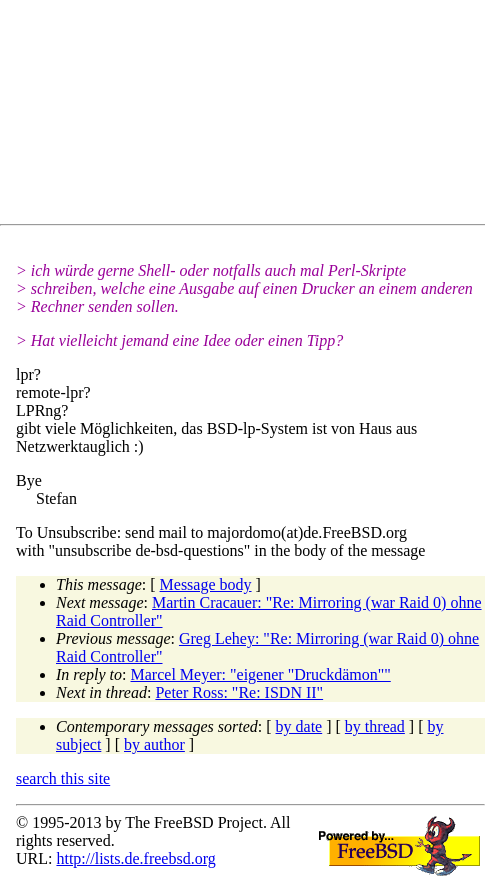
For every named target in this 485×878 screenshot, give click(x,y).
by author (154, 744)
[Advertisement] (250, 116)
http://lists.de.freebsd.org (135, 858)
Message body (206, 584)
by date (299, 726)
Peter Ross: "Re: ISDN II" (239, 692)
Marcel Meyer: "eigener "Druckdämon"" (261, 674)
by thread (375, 726)
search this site (63, 778)
